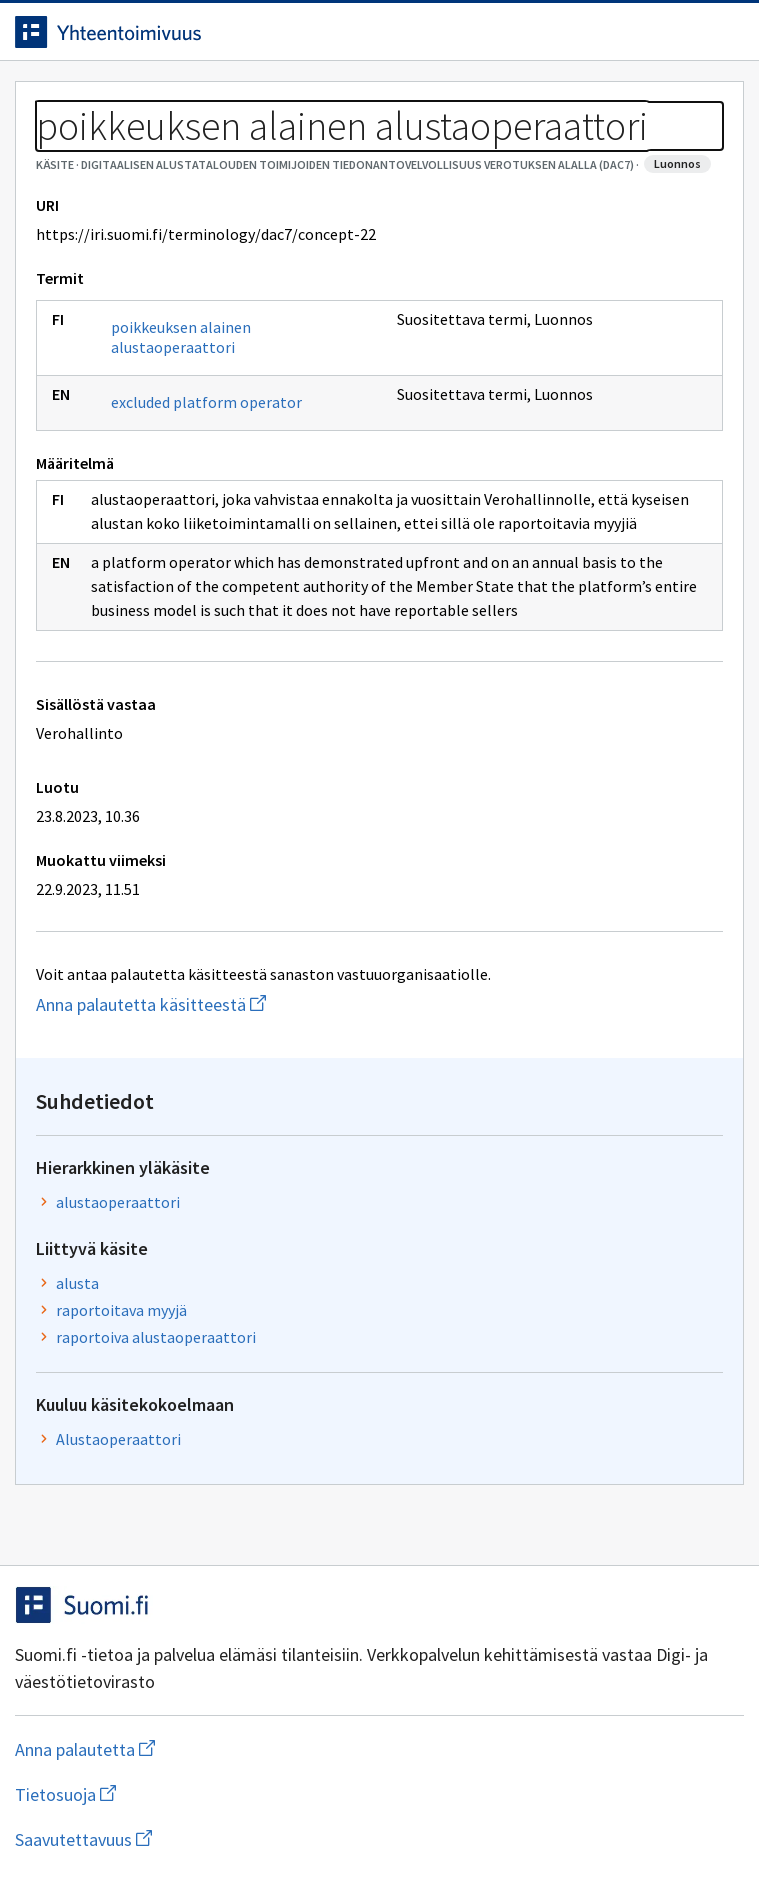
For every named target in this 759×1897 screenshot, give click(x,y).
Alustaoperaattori (118, 1439)
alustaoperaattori (118, 1202)
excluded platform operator (206, 402)
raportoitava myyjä (121, 1310)
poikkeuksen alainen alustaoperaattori (181, 337)
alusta (77, 1283)
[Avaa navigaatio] (724, 32)
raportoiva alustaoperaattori (156, 1337)
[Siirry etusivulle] (339, 32)
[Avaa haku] (684, 32)
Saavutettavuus (199, 1839)
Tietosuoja (163, 1794)
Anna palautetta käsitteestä (243, 1004)
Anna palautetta (164, 1749)
